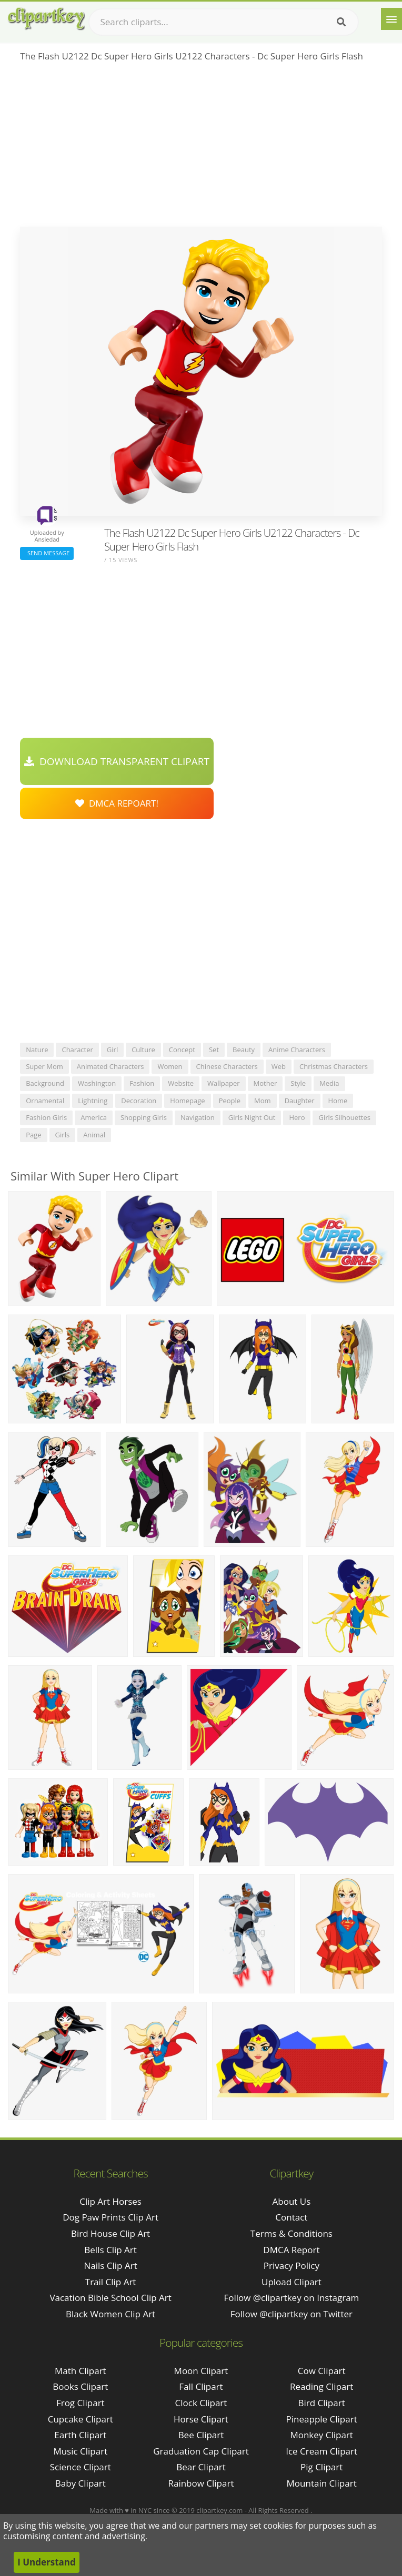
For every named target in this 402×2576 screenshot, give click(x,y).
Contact (291, 2217)
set (214, 1049)
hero (297, 1117)
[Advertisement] (201, 147)
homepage (187, 1100)
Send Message (46, 553)
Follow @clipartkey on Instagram (291, 2298)
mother (265, 1083)
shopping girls (143, 1117)
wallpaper (223, 1083)
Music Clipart (80, 2451)
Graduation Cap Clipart (201, 2451)
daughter (300, 1100)
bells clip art (110, 2250)
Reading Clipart (321, 2386)
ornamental (45, 1100)
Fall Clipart (201, 2386)
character (77, 1049)
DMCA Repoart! (116, 803)
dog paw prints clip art (110, 2217)
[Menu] (391, 19)
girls (62, 1134)
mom (262, 1100)
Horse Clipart (201, 2419)
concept (182, 1049)
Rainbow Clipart (201, 2483)
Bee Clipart (201, 2435)
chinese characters (227, 1066)
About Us (292, 2201)
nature (37, 1049)
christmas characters (333, 1066)
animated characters (110, 1066)
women (169, 1066)
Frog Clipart (80, 2403)
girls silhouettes (344, 1117)
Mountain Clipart (322, 2483)
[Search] (341, 22)
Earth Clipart (80, 2435)
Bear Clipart (200, 2467)
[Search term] (223, 22)
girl (112, 1049)
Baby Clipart (80, 2483)
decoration (138, 1100)
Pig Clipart (321, 2467)
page (33, 1134)
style (298, 1083)
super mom (44, 1066)
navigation (197, 1117)
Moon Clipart (201, 2371)
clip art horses (110, 2201)
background (45, 1083)
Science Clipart (80, 2467)
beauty (244, 1049)
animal (94, 1134)
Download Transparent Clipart (116, 761)
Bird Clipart (321, 2403)
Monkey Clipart (321, 2435)
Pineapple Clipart (321, 2419)
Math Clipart (80, 2371)
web (279, 1066)
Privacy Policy (291, 2265)
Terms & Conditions (291, 2233)
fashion (141, 1083)
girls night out (252, 1117)
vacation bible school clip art (110, 2298)
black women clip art (110, 2314)
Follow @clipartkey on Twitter (291, 2314)
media (329, 1083)
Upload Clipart (291, 2282)
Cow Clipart (322, 2371)
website (181, 1083)
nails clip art (110, 2265)
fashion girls (46, 1117)
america (94, 1117)
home (338, 1100)
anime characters (296, 1049)
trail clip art (110, 2282)
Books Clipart (80, 2386)
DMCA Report (291, 2250)
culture (143, 1049)
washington (97, 1083)
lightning (92, 1100)
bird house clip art (110, 2233)
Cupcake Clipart (80, 2419)
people (229, 1100)
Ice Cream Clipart (321, 2451)
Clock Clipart (201, 2403)
